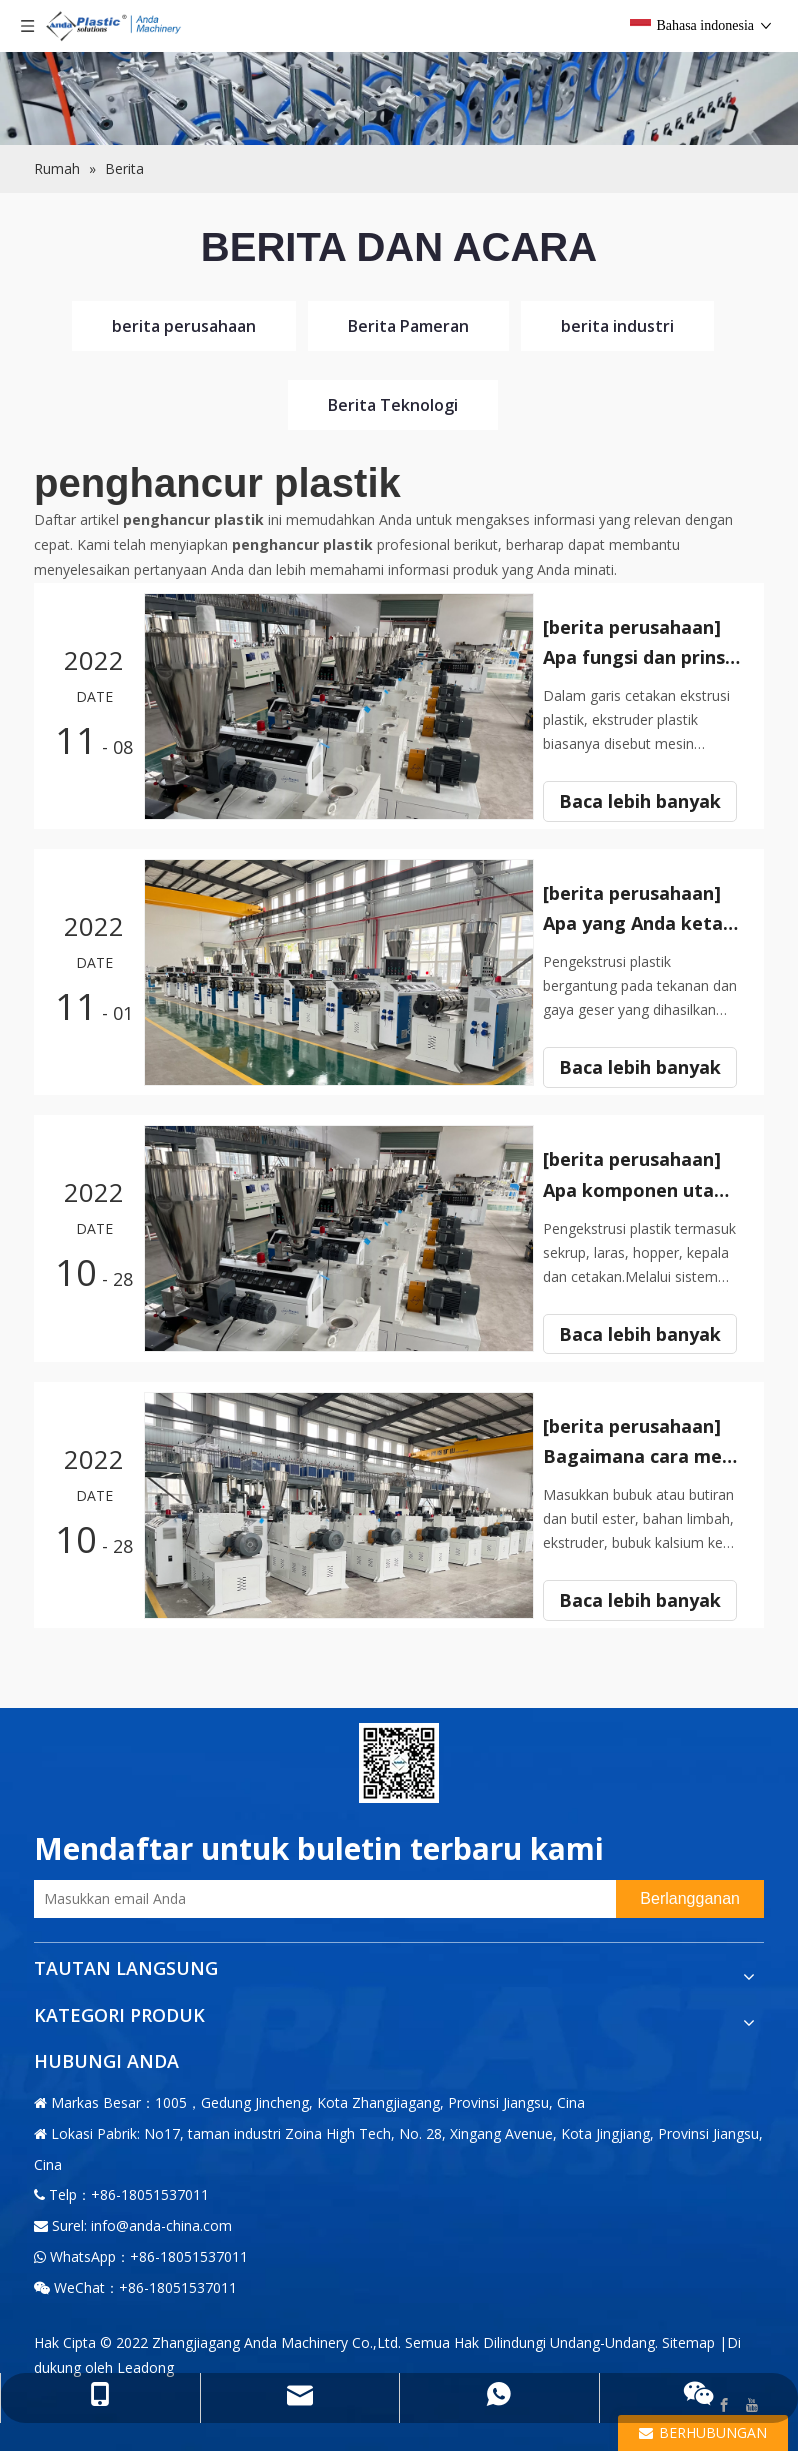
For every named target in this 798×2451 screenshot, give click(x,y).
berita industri (617, 326)
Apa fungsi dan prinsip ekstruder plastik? (647, 657)
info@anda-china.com (161, 2224)
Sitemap (688, 2340)
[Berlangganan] (690, 1898)
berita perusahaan (184, 326)
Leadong (145, 2365)
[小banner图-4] (399, 72)
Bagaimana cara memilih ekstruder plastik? (647, 1455)
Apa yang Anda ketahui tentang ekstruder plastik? (647, 923)
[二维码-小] (399, 1762)
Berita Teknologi (393, 405)
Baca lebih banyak (647, 815)
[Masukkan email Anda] (320, 1898)
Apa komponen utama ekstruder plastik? (647, 1189)
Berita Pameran (408, 326)
